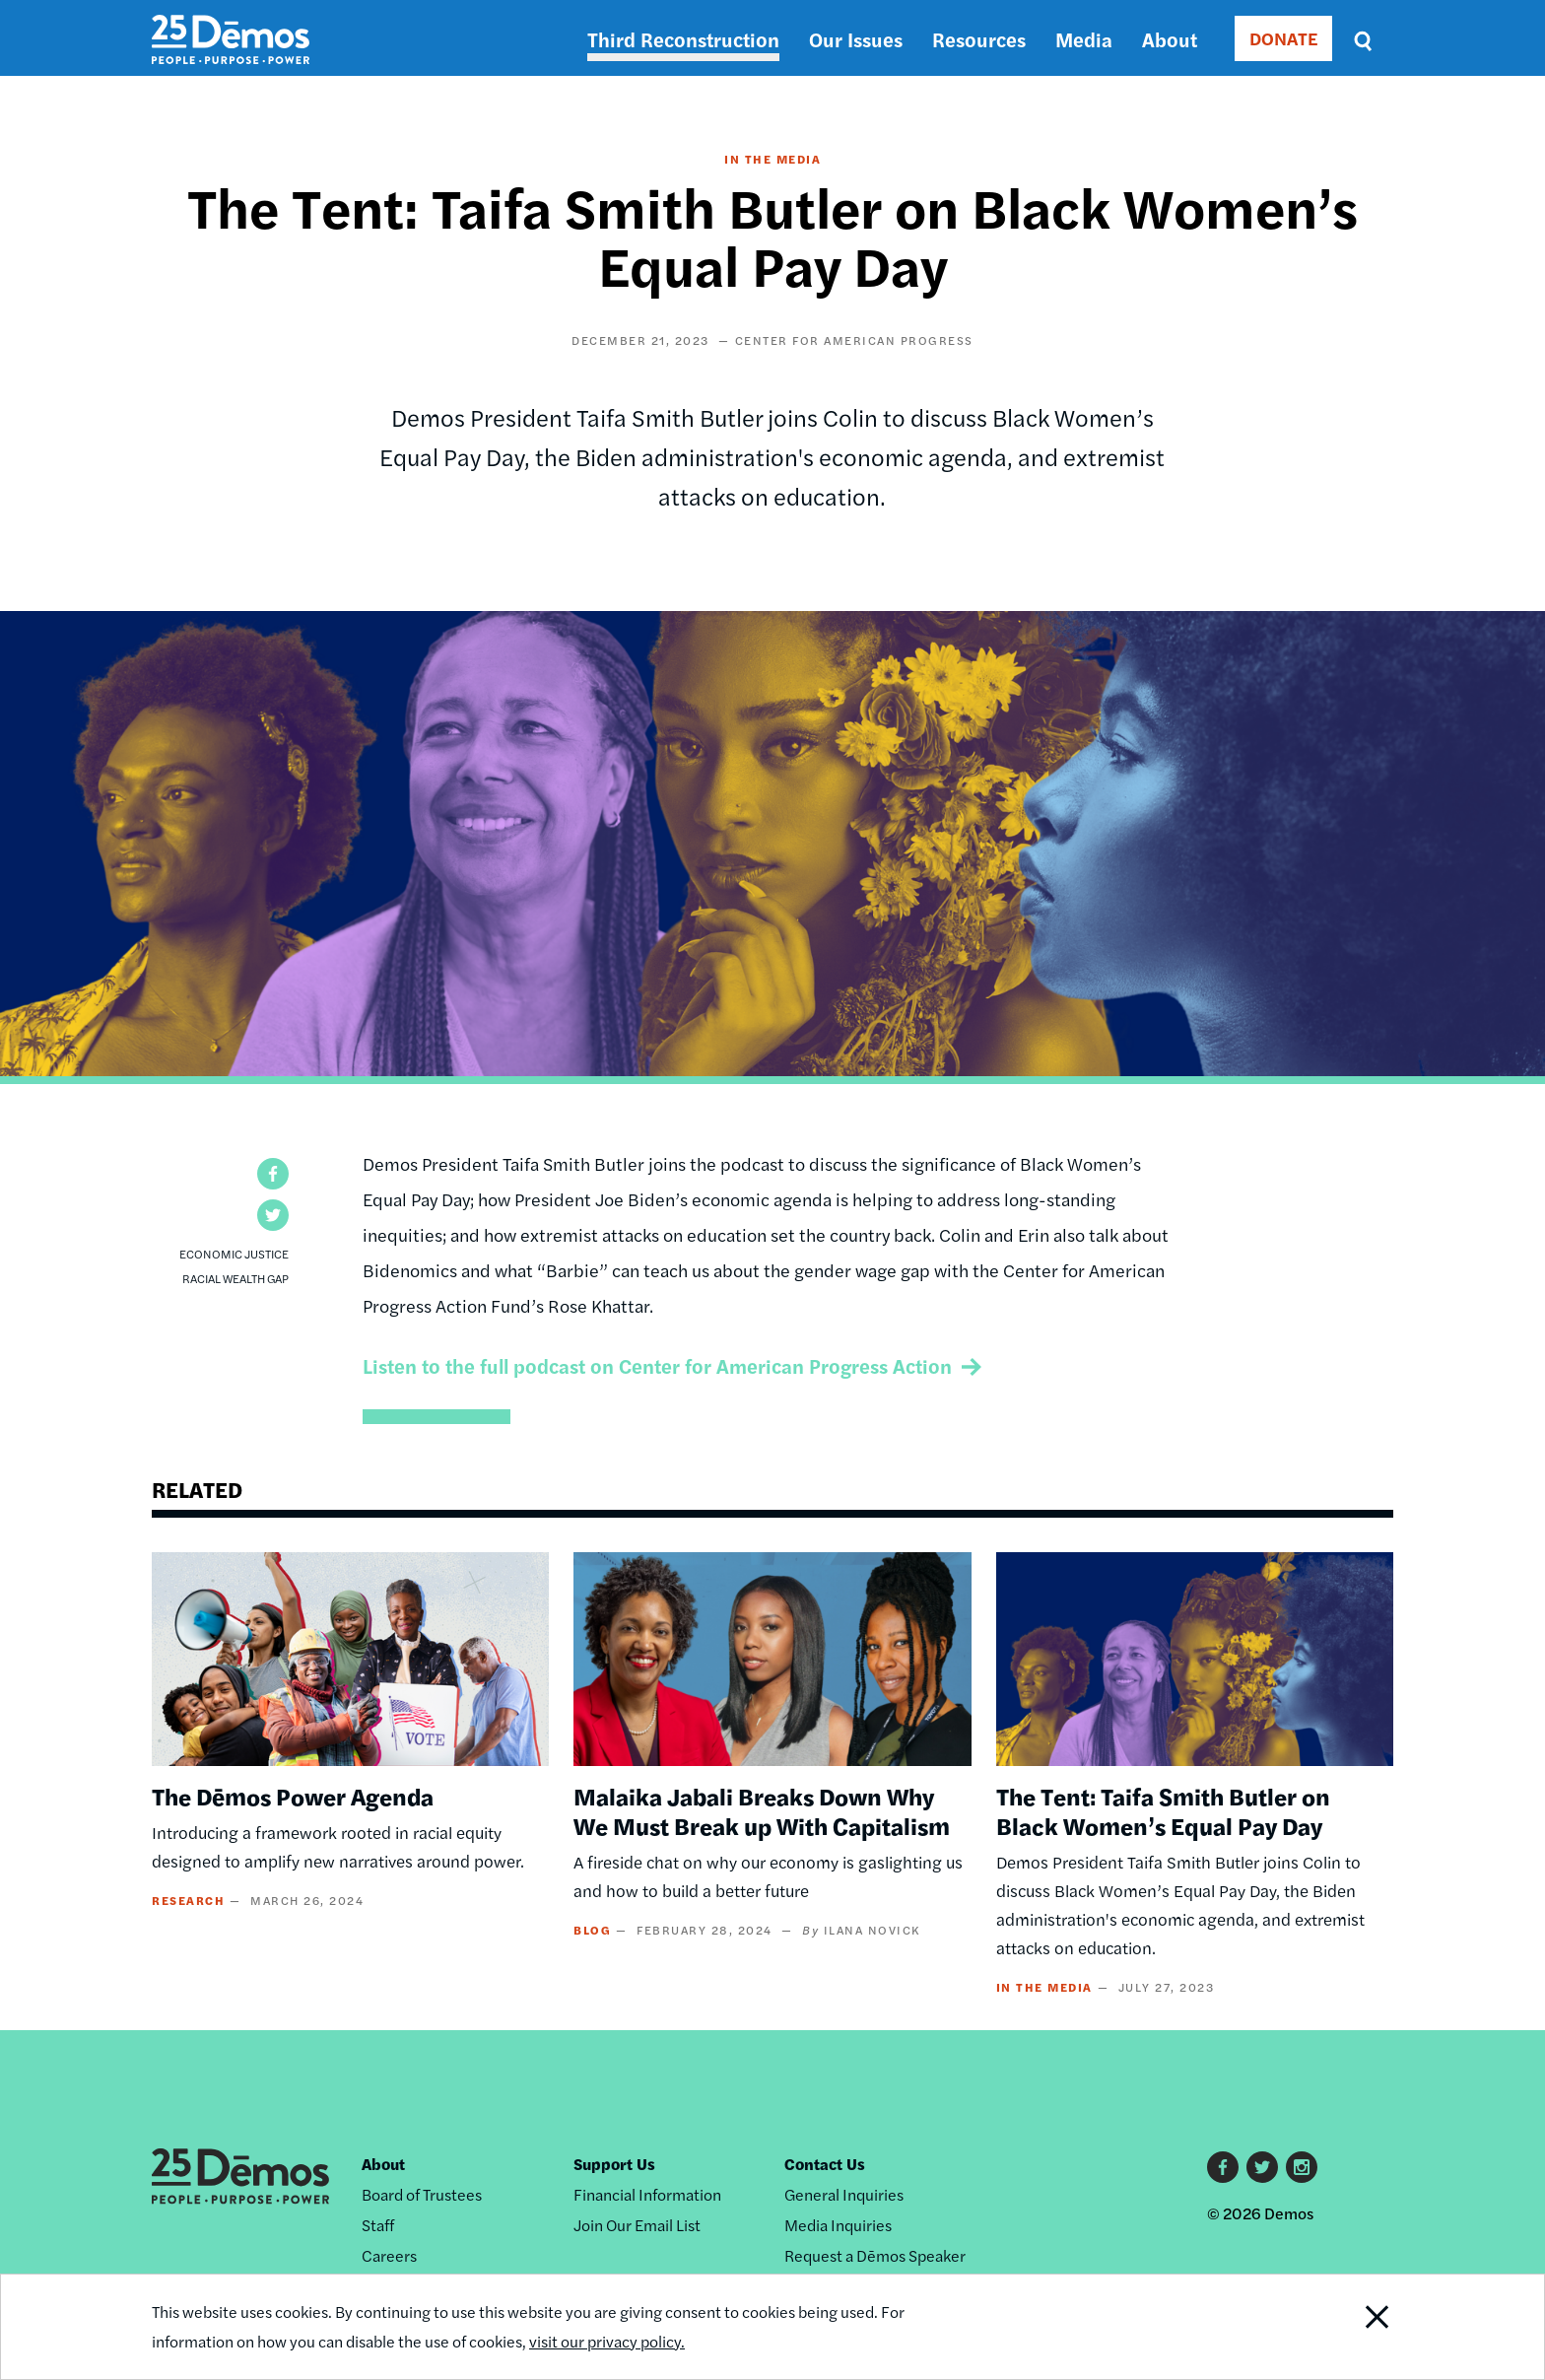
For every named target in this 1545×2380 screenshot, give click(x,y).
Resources (979, 39)
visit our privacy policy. (607, 2341)
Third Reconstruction (683, 39)
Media (1083, 39)
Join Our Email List (637, 2224)
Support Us (614, 2163)
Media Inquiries (838, 2224)
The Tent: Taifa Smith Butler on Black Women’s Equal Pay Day (1163, 1810)
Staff (378, 2224)
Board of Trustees (422, 2194)
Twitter (1262, 2167)
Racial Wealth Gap (235, 1278)
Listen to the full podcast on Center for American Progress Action (657, 1365)
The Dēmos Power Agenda (293, 1795)
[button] (273, 1174)
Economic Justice (234, 1253)
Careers (389, 2255)
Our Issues (856, 39)
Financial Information (647, 2194)
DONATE (1283, 38)
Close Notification (1352, 2327)
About (1169, 39)
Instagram (1301, 2167)
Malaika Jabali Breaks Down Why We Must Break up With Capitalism (761, 1810)
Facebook (1223, 2167)
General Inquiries (844, 2194)
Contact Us (824, 2163)
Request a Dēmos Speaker (875, 2255)
